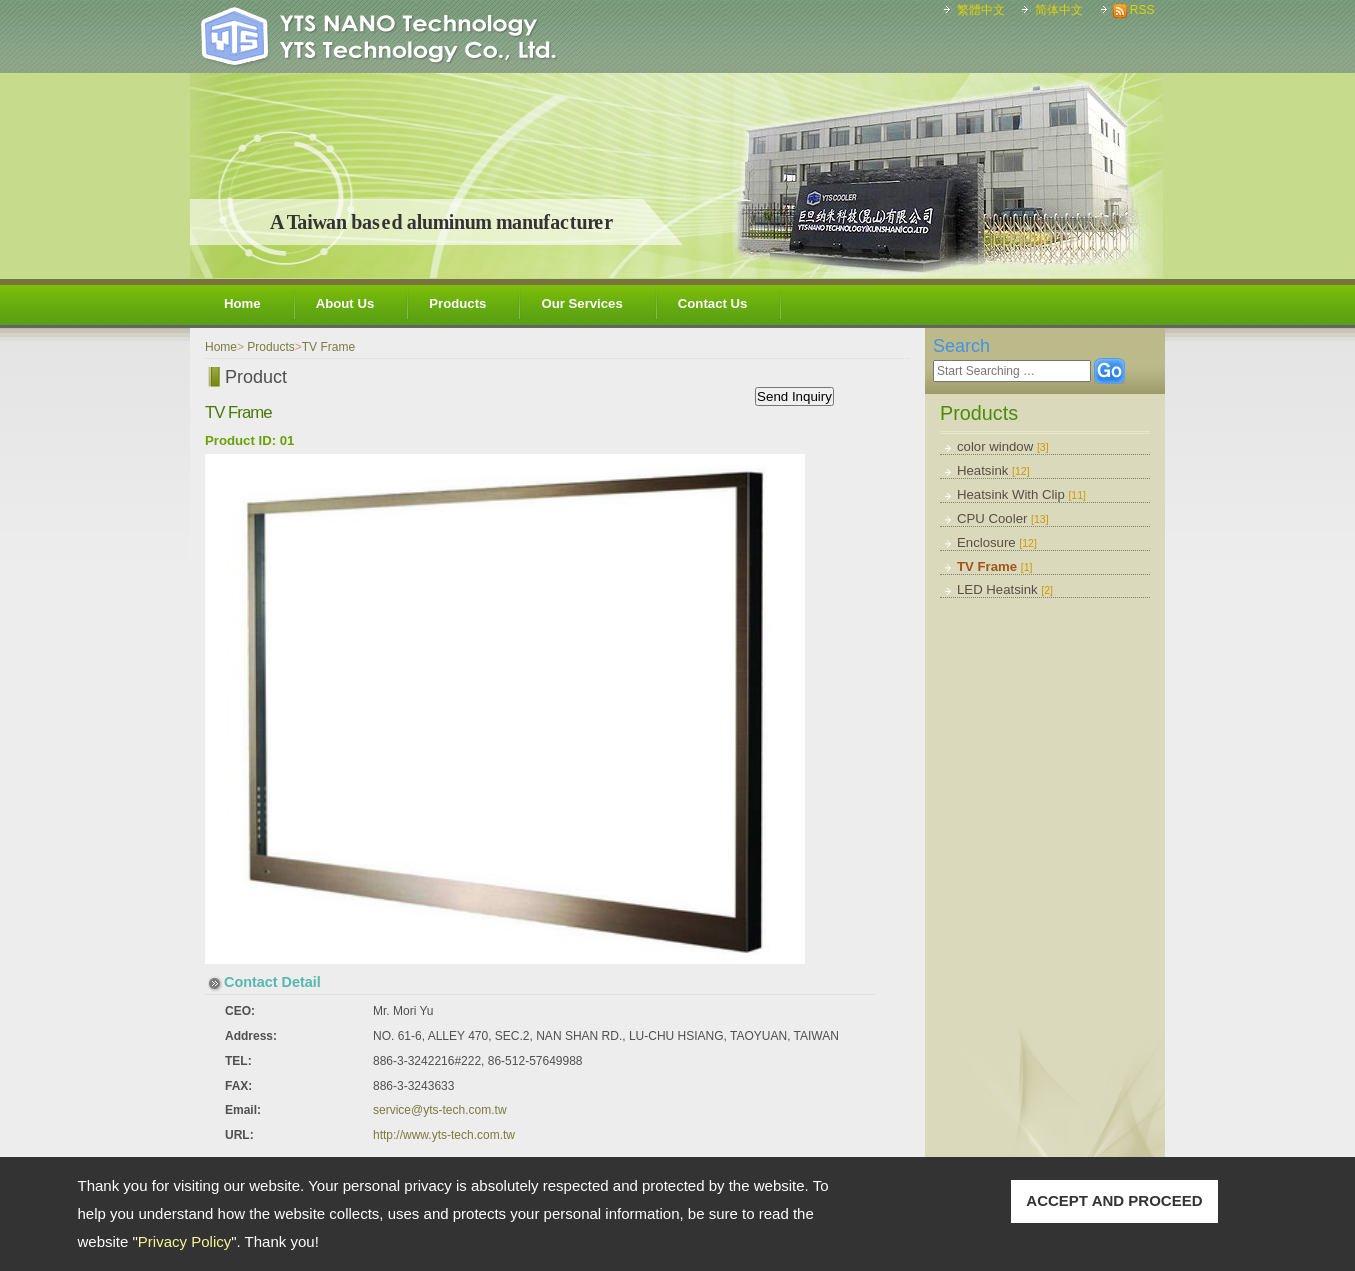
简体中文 (1059, 10)
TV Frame (995, 566)
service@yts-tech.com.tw (440, 1110)
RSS (1142, 10)
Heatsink (993, 470)
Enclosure (997, 542)
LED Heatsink (1005, 589)
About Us (345, 303)
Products (457, 303)
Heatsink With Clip (1021, 494)
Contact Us (713, 303)
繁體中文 (981, 10)
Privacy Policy (184, 1241)
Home (242, 303)
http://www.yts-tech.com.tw (444, 1135)
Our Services (581, 303)
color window (1003, 446)
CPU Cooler (1003, 518)
